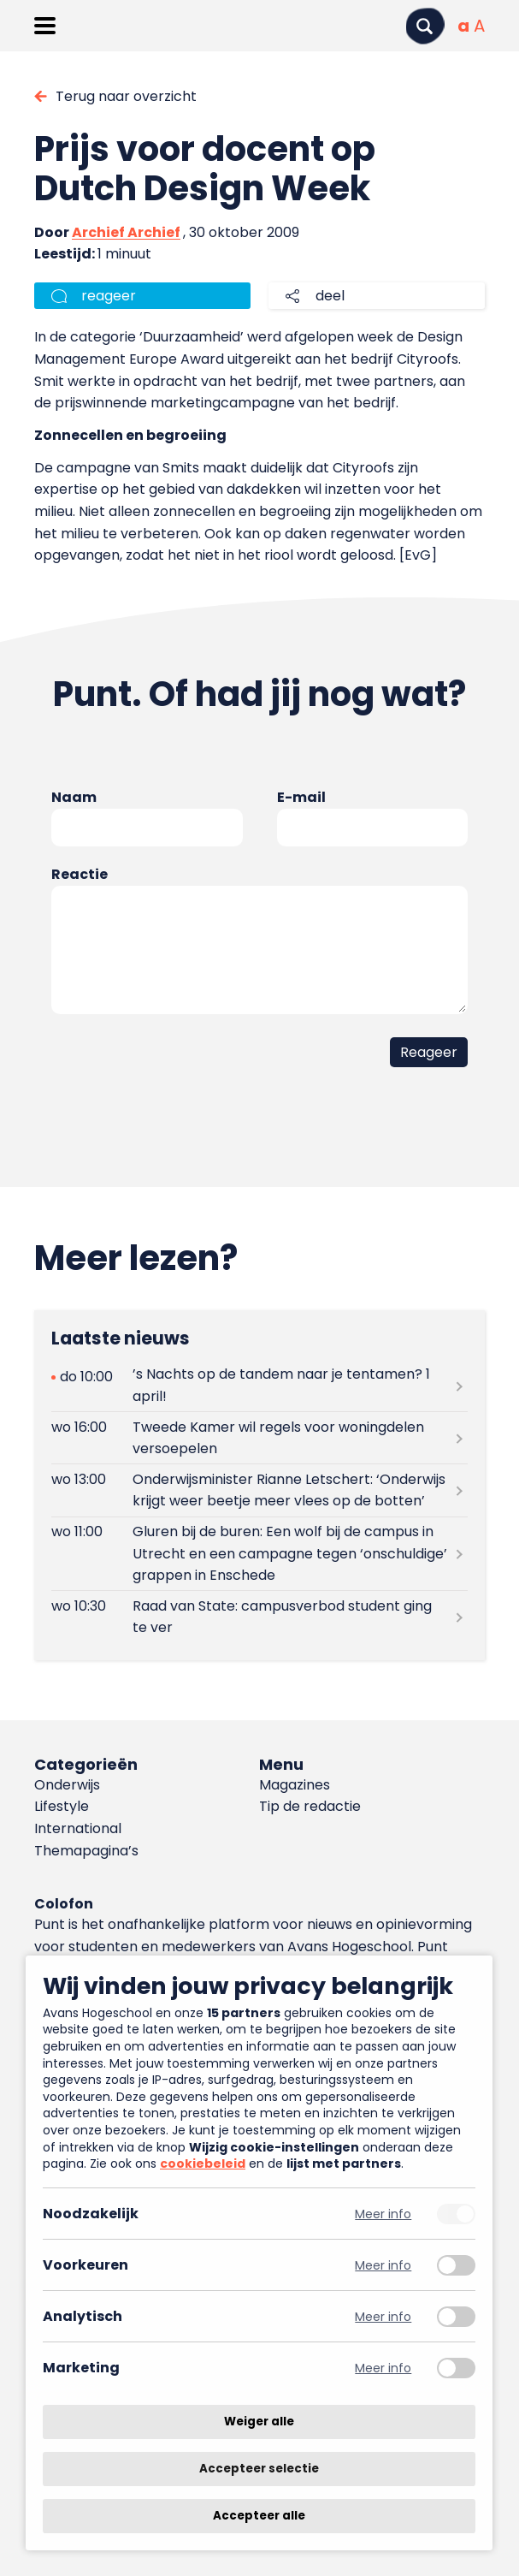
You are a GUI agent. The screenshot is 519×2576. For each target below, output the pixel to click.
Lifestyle (61, 1806)
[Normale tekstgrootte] (463, 26)
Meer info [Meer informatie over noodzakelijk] (383, 2213)
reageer (108, 296)
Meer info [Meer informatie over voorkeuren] (383, 2265)
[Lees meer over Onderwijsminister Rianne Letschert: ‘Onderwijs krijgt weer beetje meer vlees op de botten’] (259, 1490)
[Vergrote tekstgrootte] (479, 26)
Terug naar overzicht (126, 96)
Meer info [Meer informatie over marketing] (383, 2367)
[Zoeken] (425, 26)
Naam (74, 797)
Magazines (294, 1785)
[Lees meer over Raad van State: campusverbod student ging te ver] (259, 1616)
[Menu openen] (45, 25)
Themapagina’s (86, 1851)
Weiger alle (259, 2421)
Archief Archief (126, 232)
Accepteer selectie (259, 2468)
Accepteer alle (259, 2516)
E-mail (301, 797)
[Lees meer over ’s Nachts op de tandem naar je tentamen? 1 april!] (259, 1385)
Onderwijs (67, 1785)
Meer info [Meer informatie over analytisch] (383, 2316)
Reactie (79, 874)
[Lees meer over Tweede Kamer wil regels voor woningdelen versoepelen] (259, 1437)
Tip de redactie (310, 1806)
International (77, 1828)
